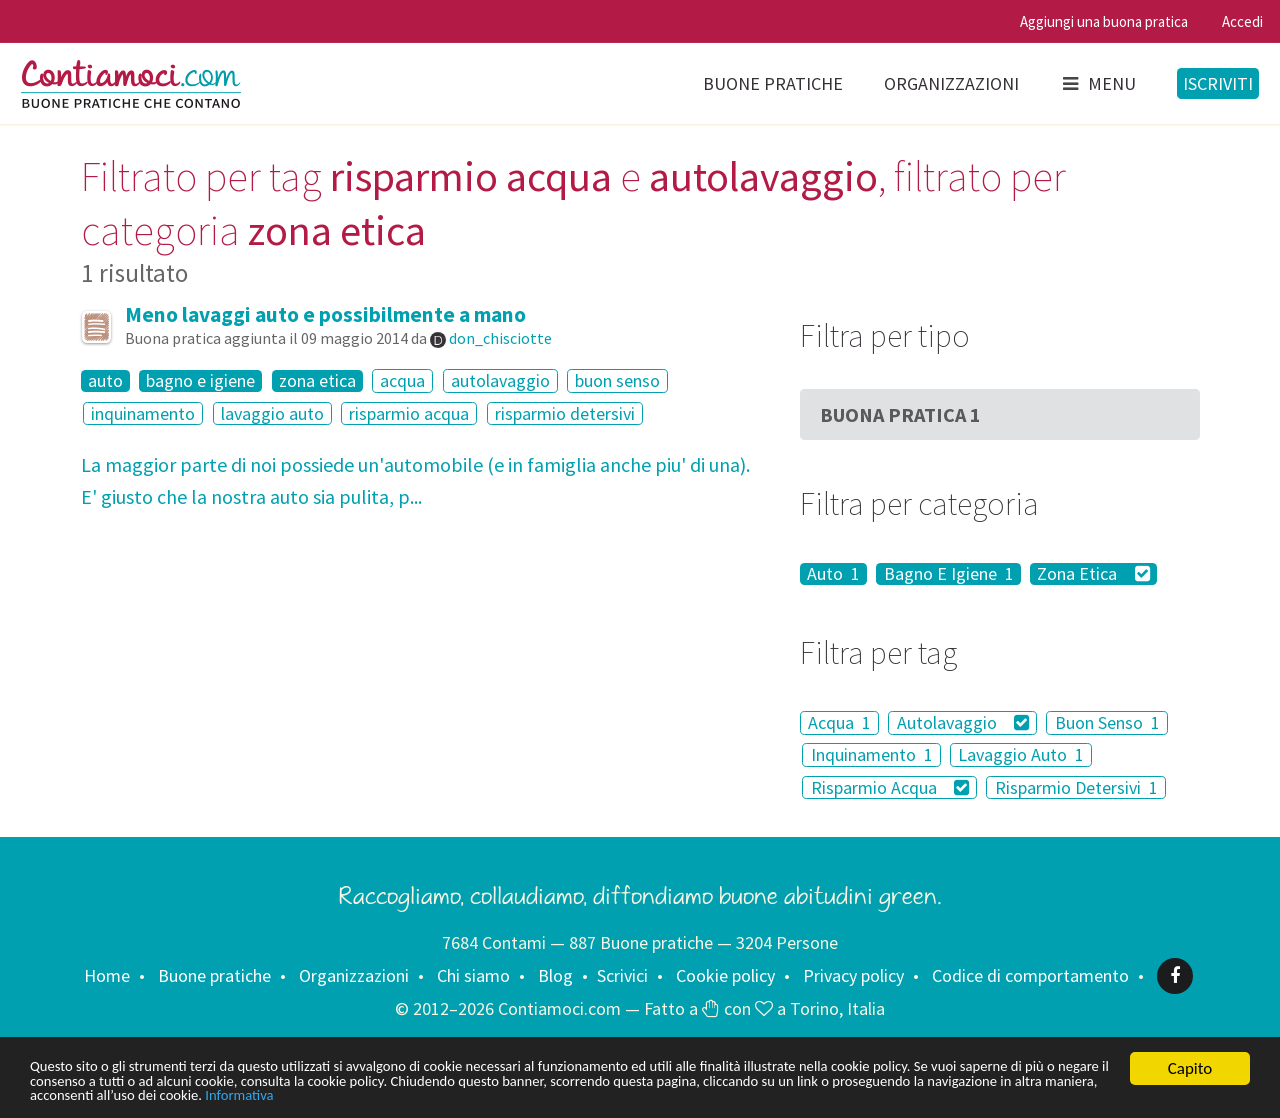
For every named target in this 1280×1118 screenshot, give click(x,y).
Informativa (627, 1095)
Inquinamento (872, 754)
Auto (833, 574)
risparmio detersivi (565, 413)
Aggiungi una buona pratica (1104, 21)
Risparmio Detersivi (1076, 787)
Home (107, 975)
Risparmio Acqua (890, 787)
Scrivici (622, 975)
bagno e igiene (200, 381)
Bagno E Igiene (949, 574)
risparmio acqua (409, 413)
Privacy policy (853, 975)
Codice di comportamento (1030, 975)
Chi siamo (473, 975)
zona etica (317, 381)
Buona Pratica (900, 414)
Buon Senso (1107, 722)
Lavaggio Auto (1021, 754)
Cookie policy (725, 975)
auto (105, 381)
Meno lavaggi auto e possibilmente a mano (325, 314)
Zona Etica (1093, 574)
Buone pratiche (773, 83)
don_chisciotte (500, 338)
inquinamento (143, 413)
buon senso (617, 380)
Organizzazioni (951, 83)
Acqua (839, 722)
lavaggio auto (272, 413)
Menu (1098, 83)
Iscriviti (1218, 83)
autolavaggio (500, 380)
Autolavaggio (963, 722)
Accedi (1242, 21)
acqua (402, 380)
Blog (555, 975)
